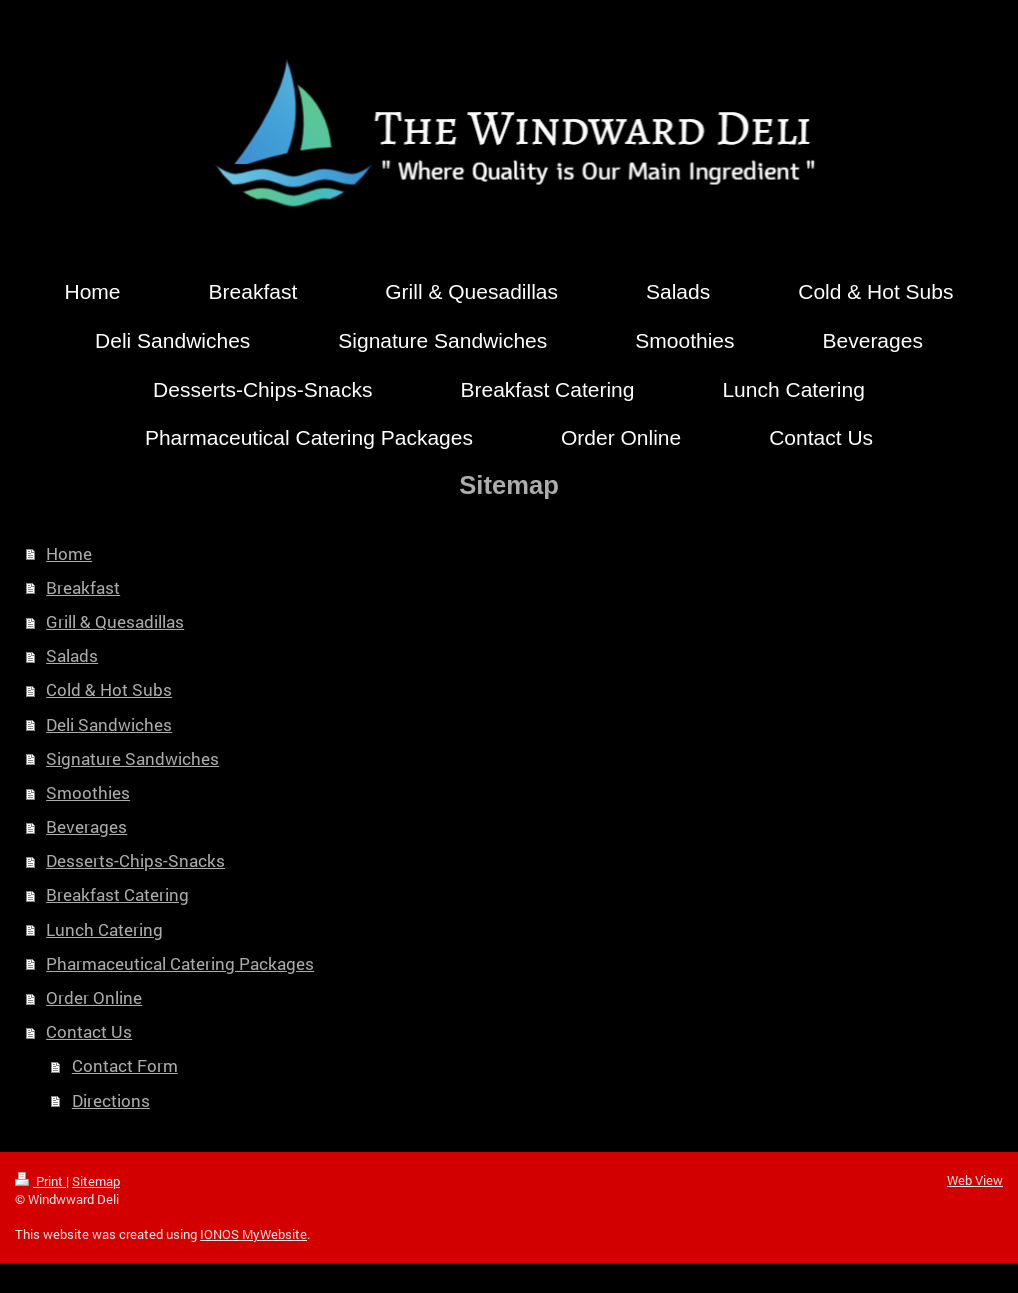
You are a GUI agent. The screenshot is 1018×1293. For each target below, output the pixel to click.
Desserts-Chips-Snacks (135, 860)
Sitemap (96, 1181)
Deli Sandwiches (109, 724)
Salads (72, 655)
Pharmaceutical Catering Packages (180, 963)
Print (40, 1181)
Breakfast (83, 587)
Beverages (86, 826)
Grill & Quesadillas (115, 621)
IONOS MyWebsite (253, 1234)
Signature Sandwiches (132, 758)
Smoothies (88, 792)
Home (69, 553)
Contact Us (89, 1031)
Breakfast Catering (117, 894)
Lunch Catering (104, 929)
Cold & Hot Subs (109, 689)
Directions (111, 1100)
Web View (975, 1180)
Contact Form (125, 1065)
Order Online (94, 997)
